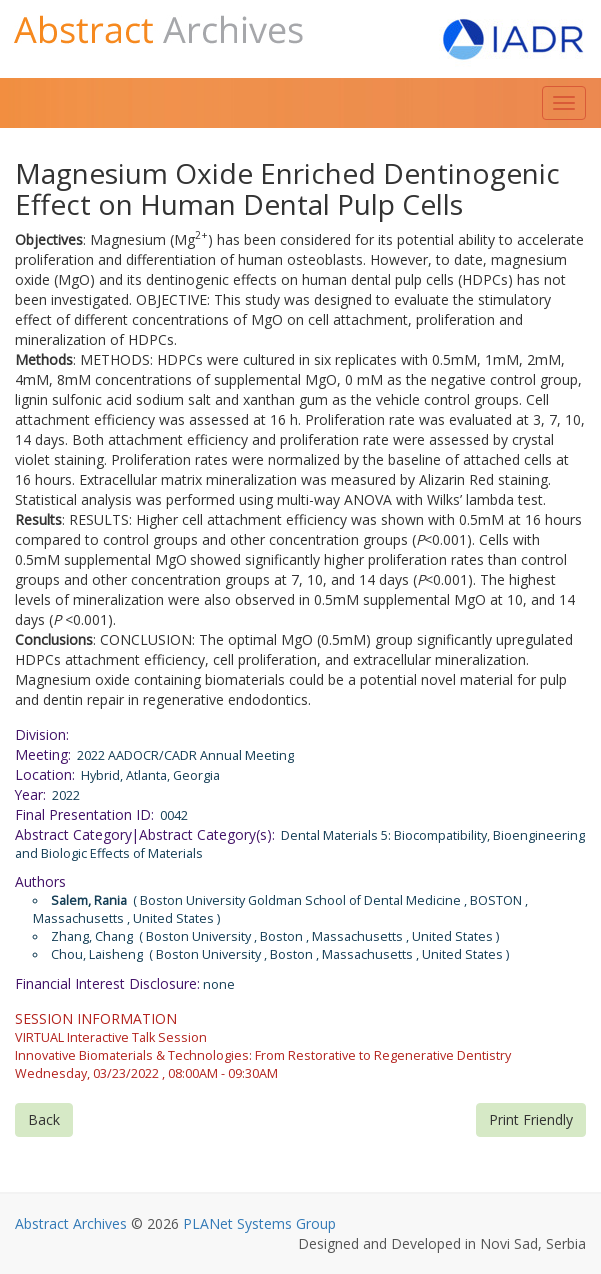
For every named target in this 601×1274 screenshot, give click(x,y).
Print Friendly (531, 1119)
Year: (30, 794)
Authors (40, 881)
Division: (42, 734)
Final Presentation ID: (84, 814)
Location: (45, 774)
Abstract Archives (71, 1223)
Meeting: (43, 754)
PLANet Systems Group (259, 1223)
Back (44, 1119)
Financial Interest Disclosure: (107, 983)
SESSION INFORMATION (96, 1018)
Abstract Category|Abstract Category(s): (145, 834)
